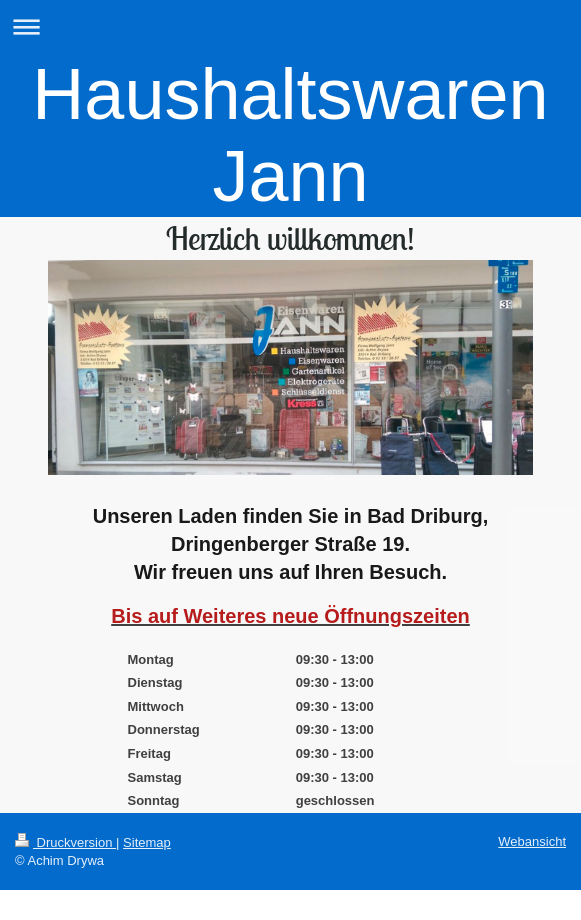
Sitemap (147, 842)
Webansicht (532, 841)
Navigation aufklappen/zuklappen (290, 26)
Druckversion (65, 842)
